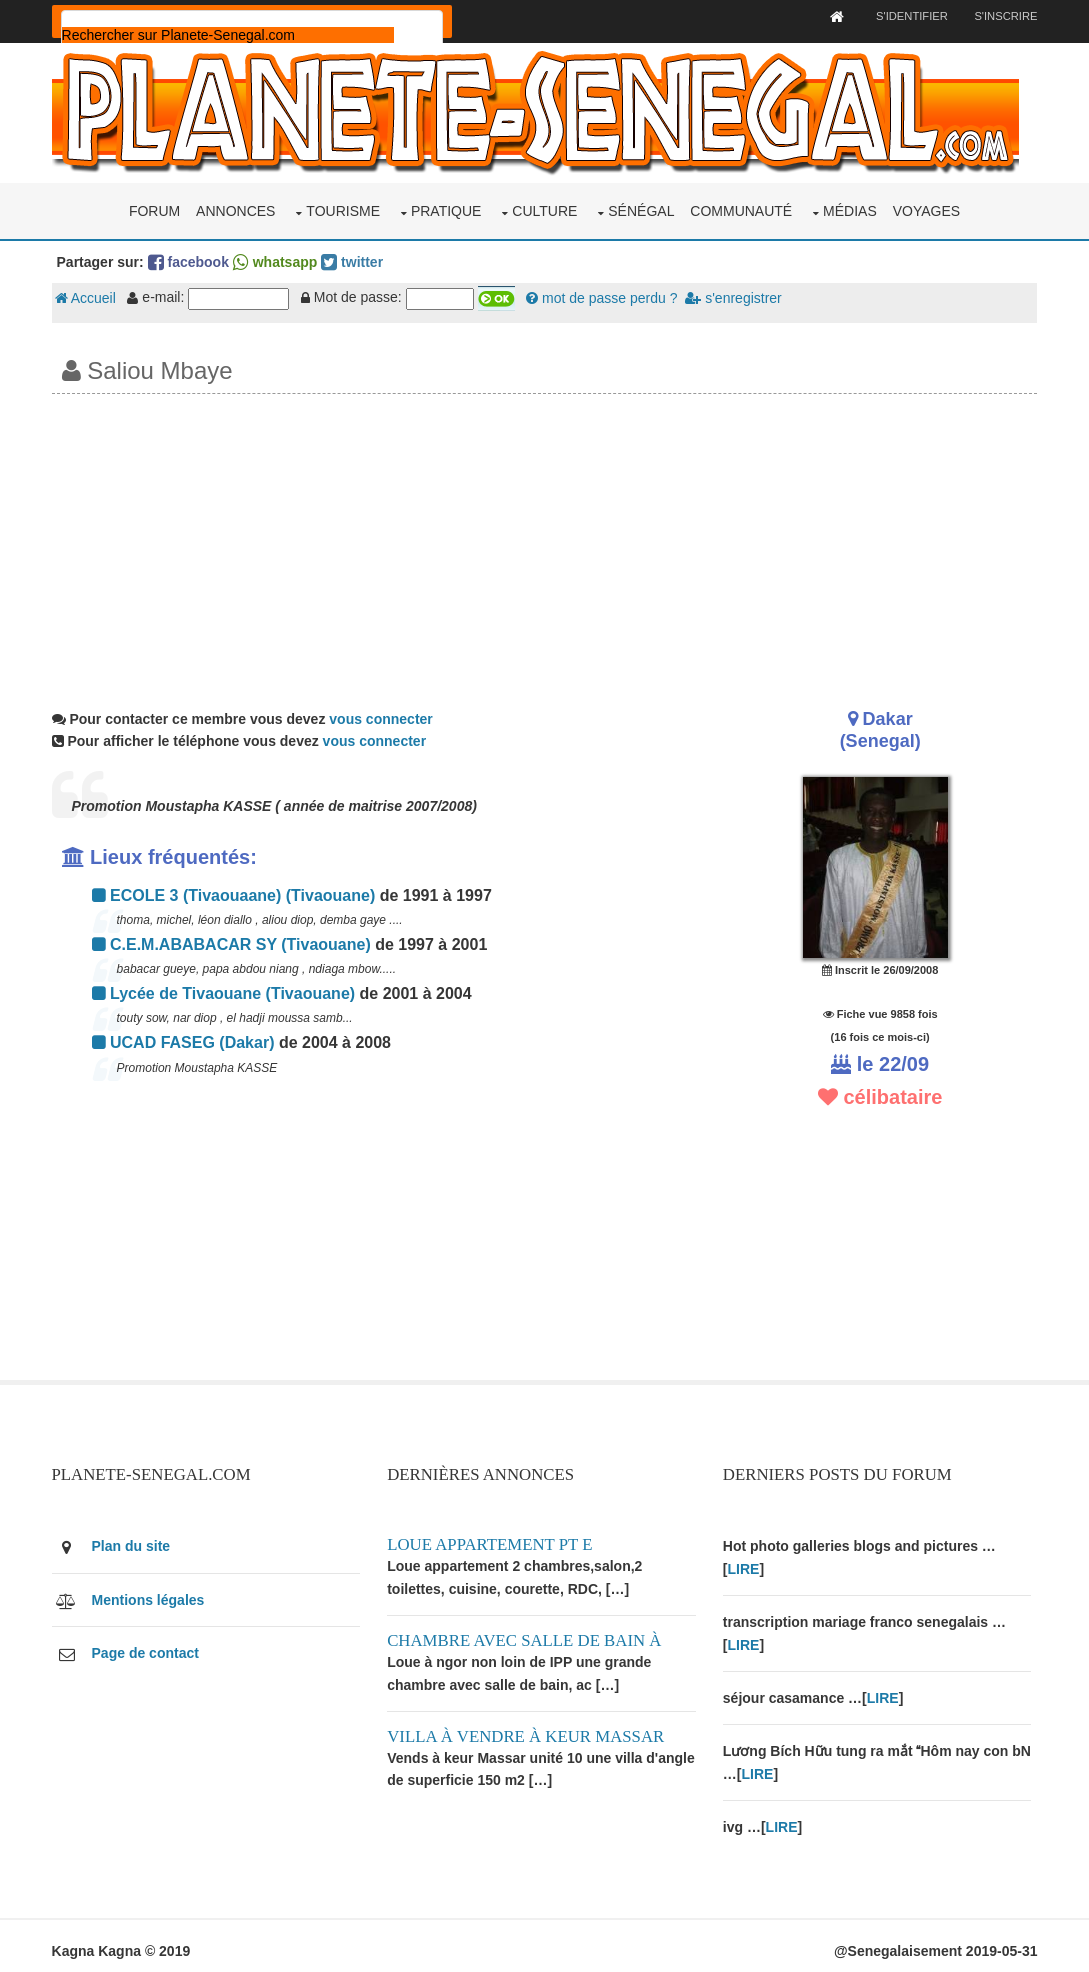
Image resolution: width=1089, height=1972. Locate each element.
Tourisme (343, 208)
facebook (192, 259)
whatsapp (279, 259)
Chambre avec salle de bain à (529, 1634)
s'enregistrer (737, 295)
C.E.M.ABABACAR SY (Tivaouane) (235, 941)
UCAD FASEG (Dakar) (187, 1039)
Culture (544, 208)
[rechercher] (232, 35)
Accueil (89, 295)
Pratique (446, 208)
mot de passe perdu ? (605, 295)
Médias (850, 208)
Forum (154, 208)
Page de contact (149, 1647)
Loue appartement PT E (494, 1538)
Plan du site (135, 1540)
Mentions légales (152, 1594)
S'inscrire (1001, 16)
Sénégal (641, 208)
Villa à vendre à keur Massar (530, 1730)
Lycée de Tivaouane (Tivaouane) (228, 990)
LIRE (748, 1563)
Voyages (926, 208)
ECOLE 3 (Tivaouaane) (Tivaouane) (238, 892)
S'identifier (906, 16)
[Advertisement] (544, 541)
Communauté (741, 208)
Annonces (235, 208)
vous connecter (384, 716)
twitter (356, 259)
